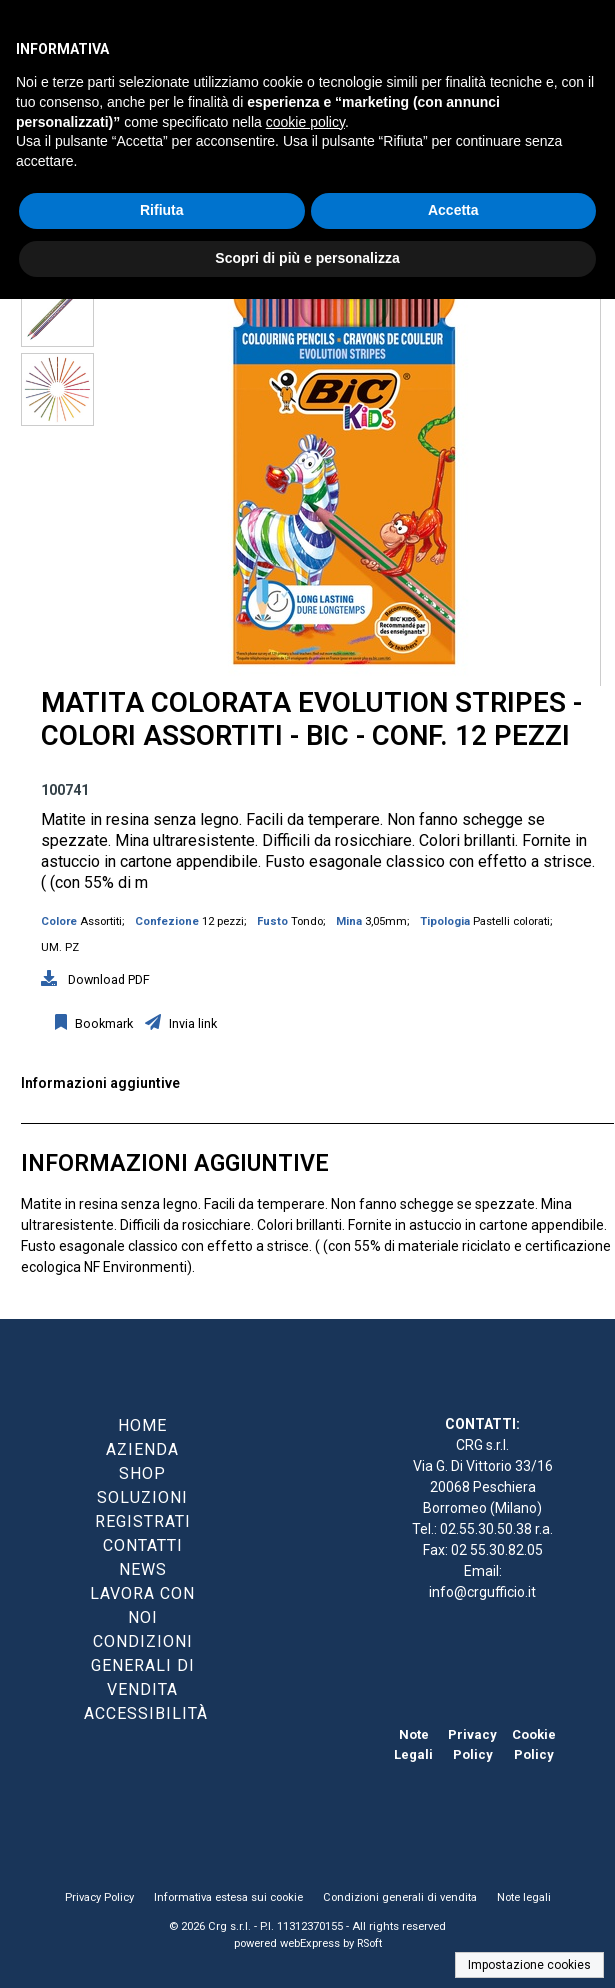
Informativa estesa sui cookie (228, 1897)
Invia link (191, 1023)
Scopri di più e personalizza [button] (307, 258)
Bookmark (102, 1023)
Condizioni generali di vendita (400, 1897)
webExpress (310, 1943)
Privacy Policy (99, 1897)
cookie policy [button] (305, 122)
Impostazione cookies (529, 1965)
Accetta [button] (453, 210)
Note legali (524, 1897)
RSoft (369, 1943)
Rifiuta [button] (162, 210)
